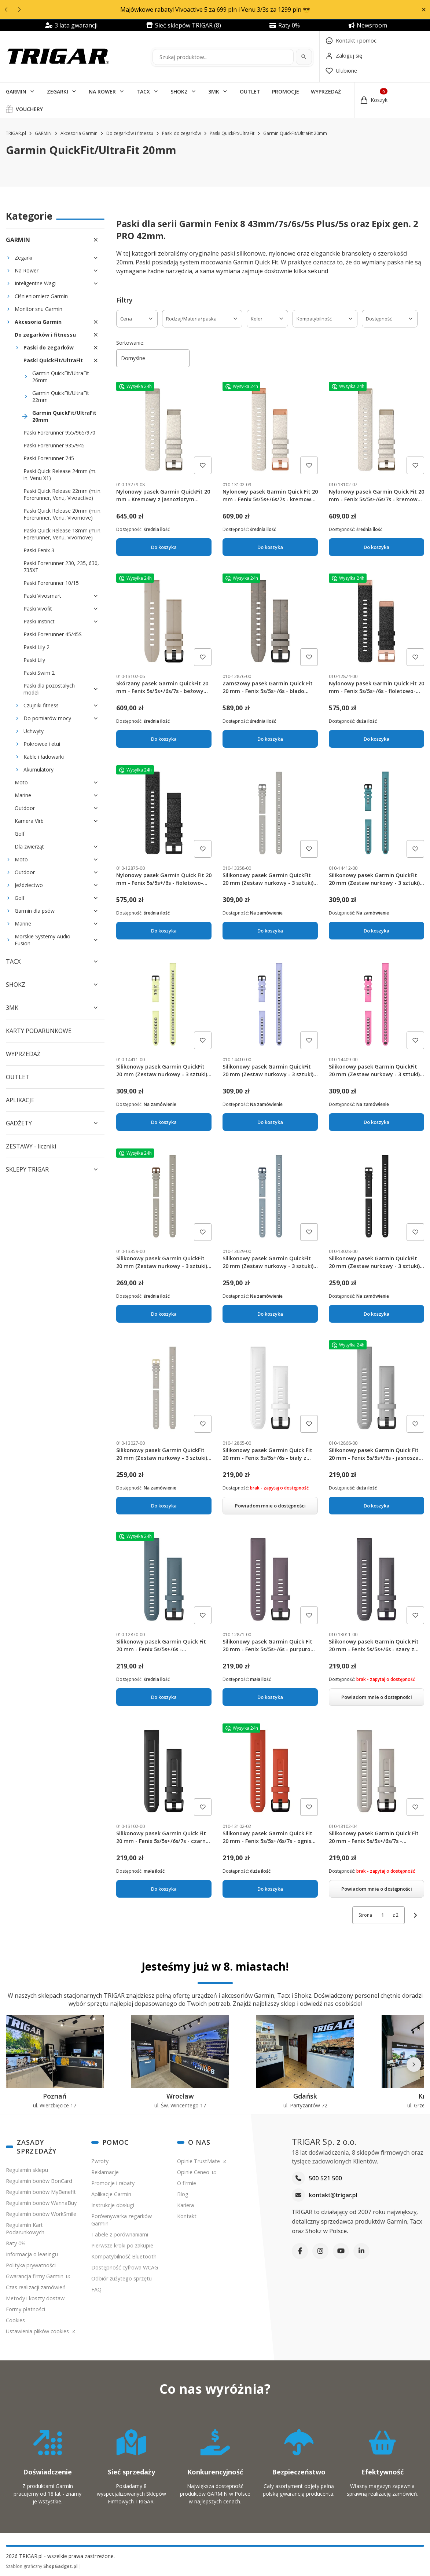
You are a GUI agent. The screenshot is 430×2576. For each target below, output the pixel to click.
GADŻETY (19, 1123)
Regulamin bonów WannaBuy (41, 2202)
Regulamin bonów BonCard (39, 2180)
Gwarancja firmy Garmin (35, 2276)
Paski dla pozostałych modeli (49, 689)
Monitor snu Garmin (38, 308)
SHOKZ (179, 91)
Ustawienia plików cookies (38, 2331)
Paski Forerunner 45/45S (52, 634)
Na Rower (26, 270)
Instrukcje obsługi (112, 2205)
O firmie (186, 2183)
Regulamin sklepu (27, 2169)
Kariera (185, 2205)
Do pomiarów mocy (47, 718)
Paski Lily (34, 659)
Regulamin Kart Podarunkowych (25, 2228)
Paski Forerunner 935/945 (54, 445)
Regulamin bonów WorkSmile (41, 2213)
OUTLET (250, 91)
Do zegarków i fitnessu (129, 133)
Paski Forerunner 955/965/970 (59, 432)
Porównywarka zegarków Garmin (121, 2220)
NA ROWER (102, 91)
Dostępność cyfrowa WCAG (124, 2267)
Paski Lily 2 (36, 647)
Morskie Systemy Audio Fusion (42, 940)
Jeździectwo (29, 885)
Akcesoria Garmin (79, 133)
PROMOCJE (285, 91)
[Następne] (414, 2064)
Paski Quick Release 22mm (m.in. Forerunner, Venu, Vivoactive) (62, 494)
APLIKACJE (20, 1100)
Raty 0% (16, 2243)
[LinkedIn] (361, 2251)
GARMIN (16, 91)
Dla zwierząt (29, 846)
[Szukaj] (304, 57)
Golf (20, 833)
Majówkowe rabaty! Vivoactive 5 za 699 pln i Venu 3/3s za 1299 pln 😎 (215, 10)
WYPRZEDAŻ (326, 91)
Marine (23, 795)
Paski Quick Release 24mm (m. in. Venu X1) (59, 474)
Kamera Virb (29, 820)
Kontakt (186, 2216)
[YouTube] (341, 2251)
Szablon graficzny (42, 2566)
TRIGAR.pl (16, 133)
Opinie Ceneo (194, 2172)
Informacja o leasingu (32, 2254)
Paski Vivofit (37, 608)
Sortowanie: (130, 342)
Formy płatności (25, 2309)
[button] (423, 9)
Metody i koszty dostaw (35, 2298)
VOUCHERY (29, 109)
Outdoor (25, 808)
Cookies (15, 2320)
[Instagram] (320, 2251)
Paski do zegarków (181, 133)
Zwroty (100, 2161)
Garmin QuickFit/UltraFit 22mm (60, 396)
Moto (21, 782)
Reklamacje (105, 2172)
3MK (213, 91)
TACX (143, 91)
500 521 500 (325, 2178)
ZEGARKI (57, 91)
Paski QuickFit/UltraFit (232, 133)
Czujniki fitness (41, 705)
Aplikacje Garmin (111, 2194)
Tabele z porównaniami (119, 2234)
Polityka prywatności (31, 2265)
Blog (182, 2194)
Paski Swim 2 (39, 672)
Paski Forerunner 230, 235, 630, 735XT (61, 567)
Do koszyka (164, 547)
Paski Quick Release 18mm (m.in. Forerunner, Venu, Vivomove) (62, 534)
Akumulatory (38, 769)
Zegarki (23, 257)
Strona (365, 1915)
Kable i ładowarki (43, 756)
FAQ (96, 2289)
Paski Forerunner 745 (48, 458)
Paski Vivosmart (42, 595)
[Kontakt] (351, 40)
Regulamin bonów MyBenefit (41, 2191)
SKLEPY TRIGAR (27, 1169)
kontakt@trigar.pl (333, 2195)
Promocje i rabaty (113, 2183)
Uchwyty (33, 731)
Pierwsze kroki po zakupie (122, 2245)
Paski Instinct (39, 621)
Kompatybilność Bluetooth (124, 2256)
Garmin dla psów (35, 910)
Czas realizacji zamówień (36, 2287)
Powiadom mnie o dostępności (270, 1505)
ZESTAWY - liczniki (31, 1146)
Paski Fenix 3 (38, 550)
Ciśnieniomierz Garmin (41, 296)
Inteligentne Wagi (35, 283)
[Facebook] (300, 2251)
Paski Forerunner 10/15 (51, 582)
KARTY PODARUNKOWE (38, 1031)
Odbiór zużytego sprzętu (121, 2278)
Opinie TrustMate (199, 2161)
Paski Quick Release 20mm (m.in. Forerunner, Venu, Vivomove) (62, 514)
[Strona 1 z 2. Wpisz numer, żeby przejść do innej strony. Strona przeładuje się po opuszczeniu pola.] (382, 1915)
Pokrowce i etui (41, 743)
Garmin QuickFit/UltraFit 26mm (60, 377)
